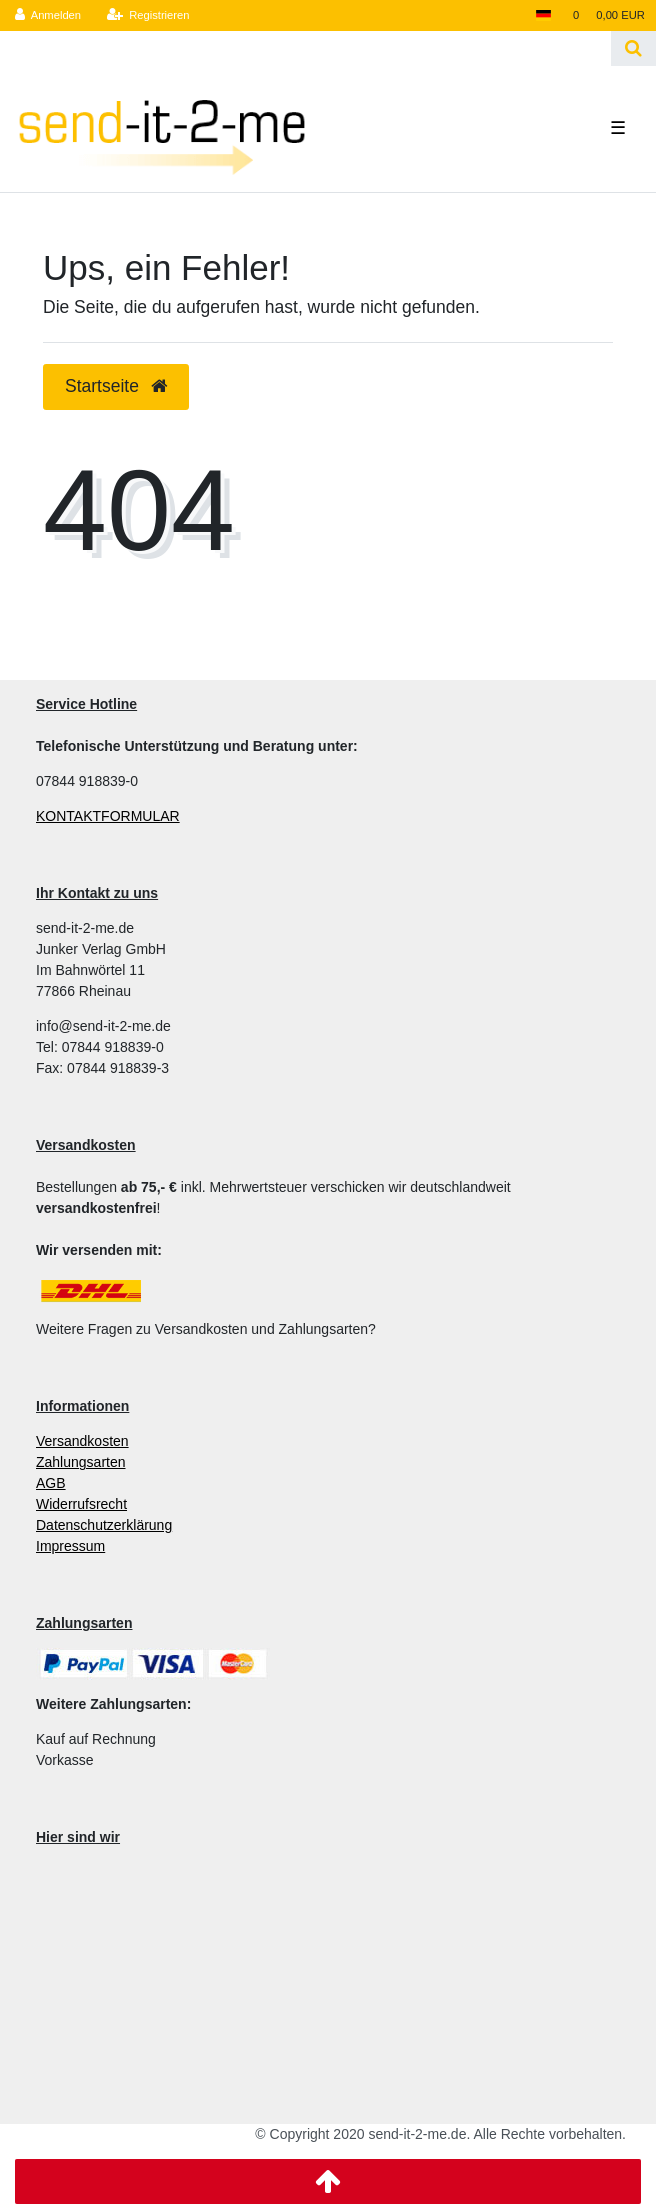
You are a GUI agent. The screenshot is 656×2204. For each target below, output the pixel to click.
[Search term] (305, 48)
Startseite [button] (116, 386)
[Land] (542, 15)
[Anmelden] (48, 15)
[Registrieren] (147, 15)
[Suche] (633, 48)
